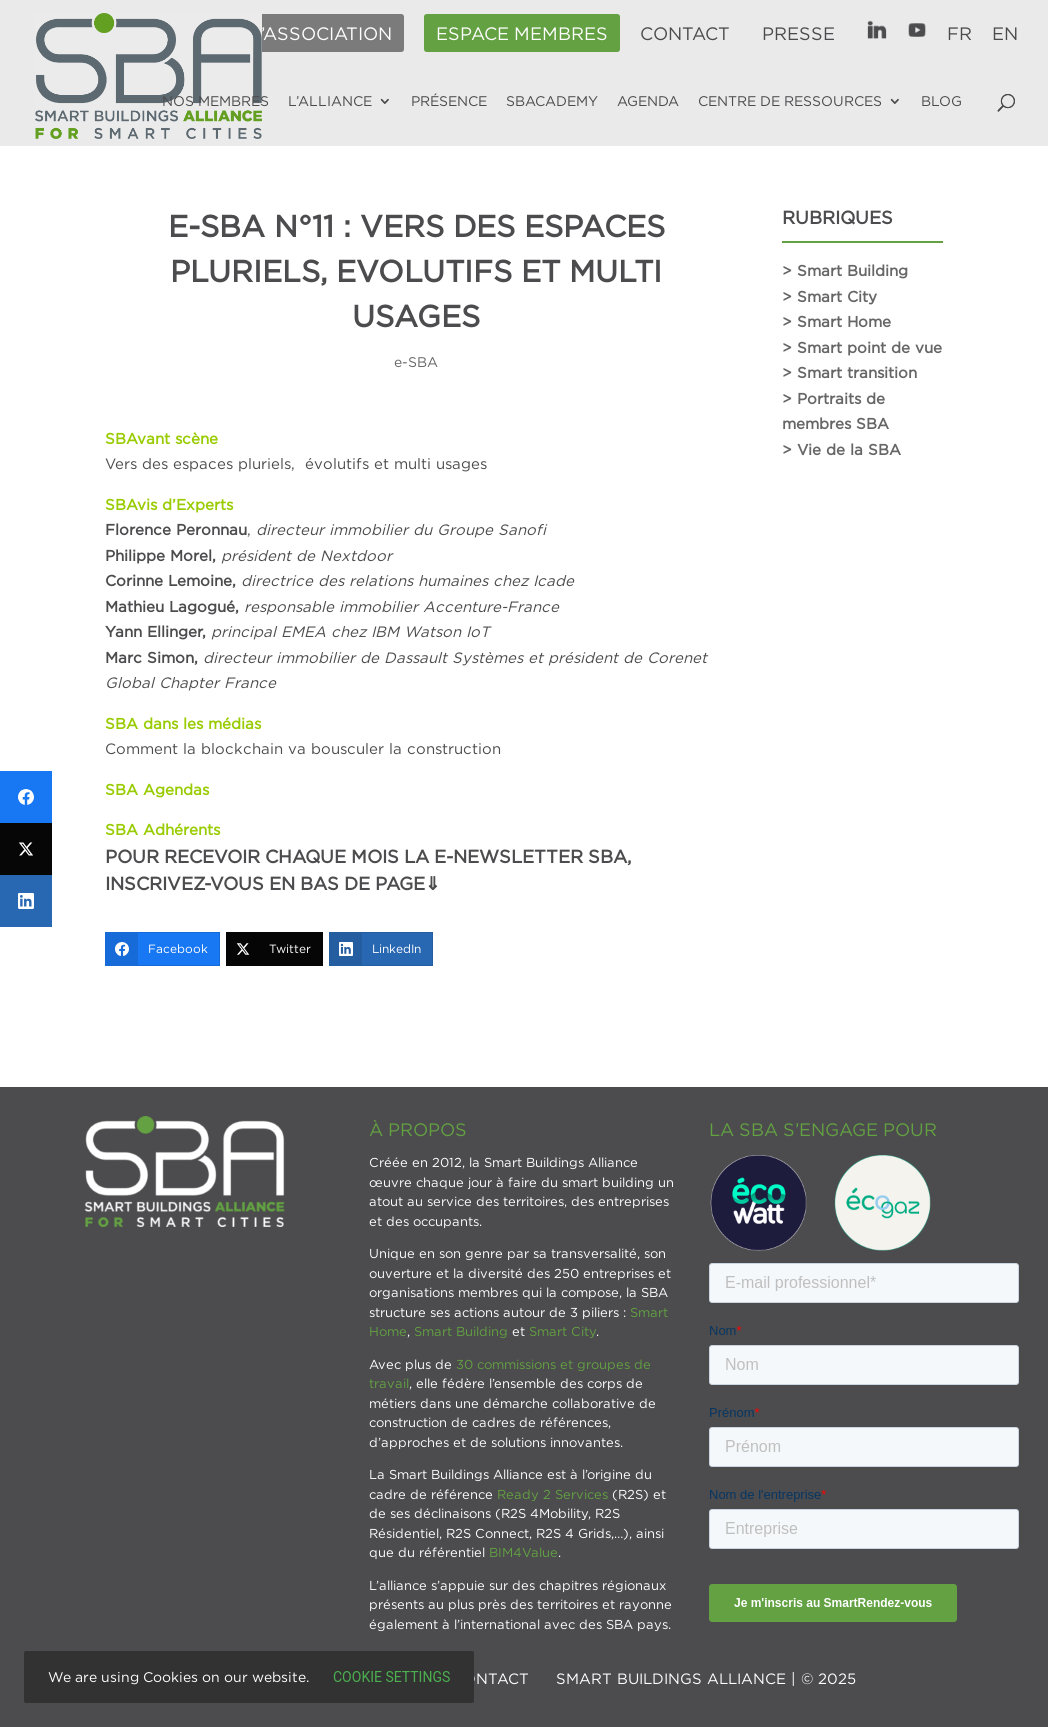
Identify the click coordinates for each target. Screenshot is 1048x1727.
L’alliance (330, 101)
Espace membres (522, 34)
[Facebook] (162, 949)
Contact (685, 34)
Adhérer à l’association (263, 34)
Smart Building (461, 1331)
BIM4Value (523, 1552)
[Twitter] (274, 949)
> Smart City (829, 296)
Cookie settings (391, 1677)
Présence (449, 101)
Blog (941, 101)
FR (959, 34)
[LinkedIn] (381, 949)
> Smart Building (845, 270)
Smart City (562, 1331)
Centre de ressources (790, 101)
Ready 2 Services (552, 1494)
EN (1005, 34)
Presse (798, 34)
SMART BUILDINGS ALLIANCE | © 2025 (706, 1678)
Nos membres (215, 101)
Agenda (648, 101)
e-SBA (416, 361)
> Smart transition (849, 372)
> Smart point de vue (862, 347)
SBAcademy (552, 101)
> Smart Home (836, 321)
